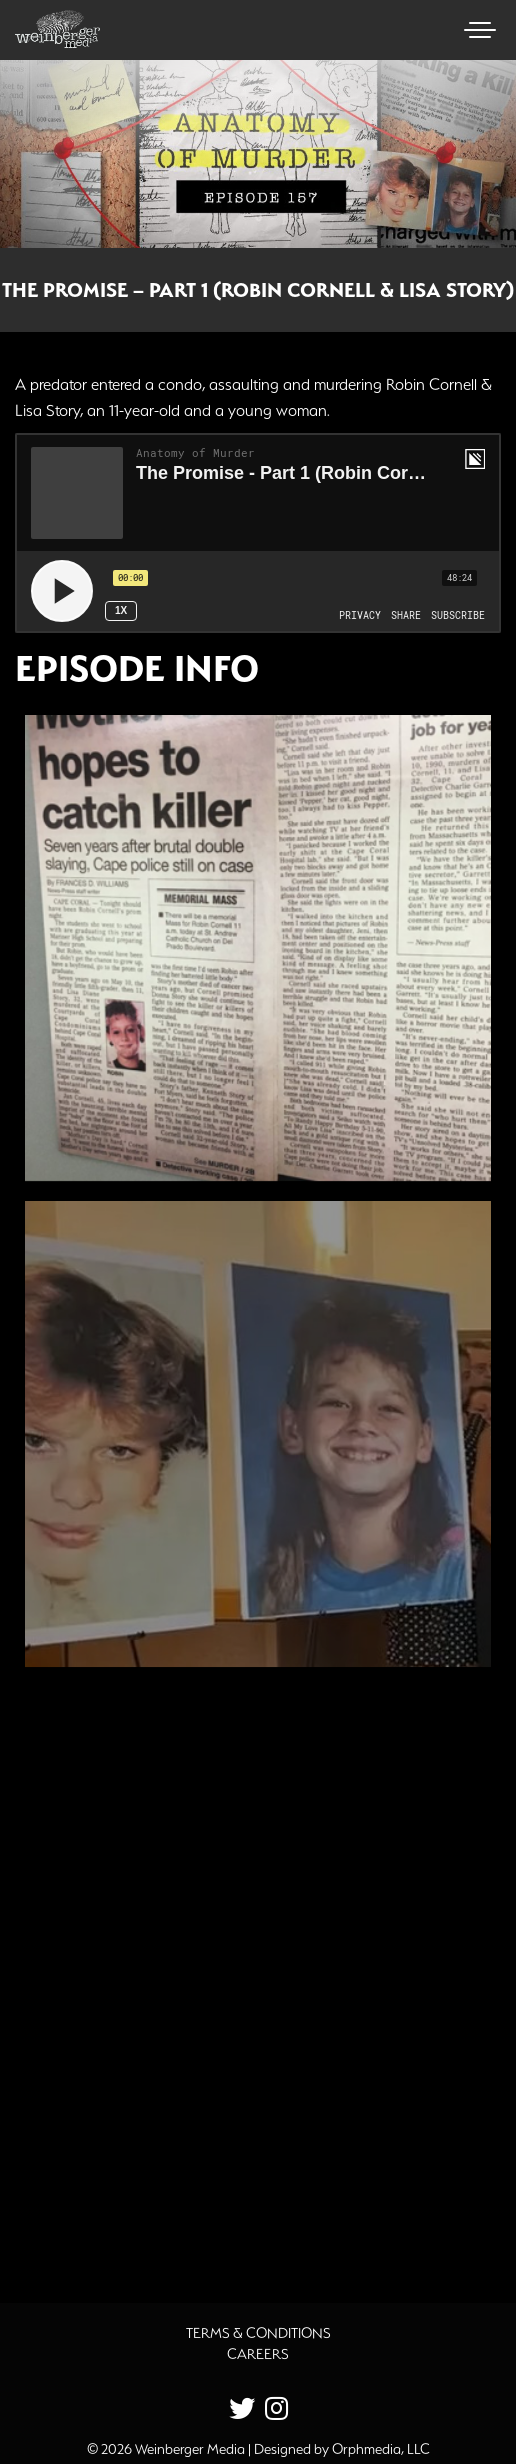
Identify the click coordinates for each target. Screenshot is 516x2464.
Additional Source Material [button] (145, 2223)
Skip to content (68, 92)
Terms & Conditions (258, 2333)
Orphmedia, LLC (381, 2449)
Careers (258, 2354)
